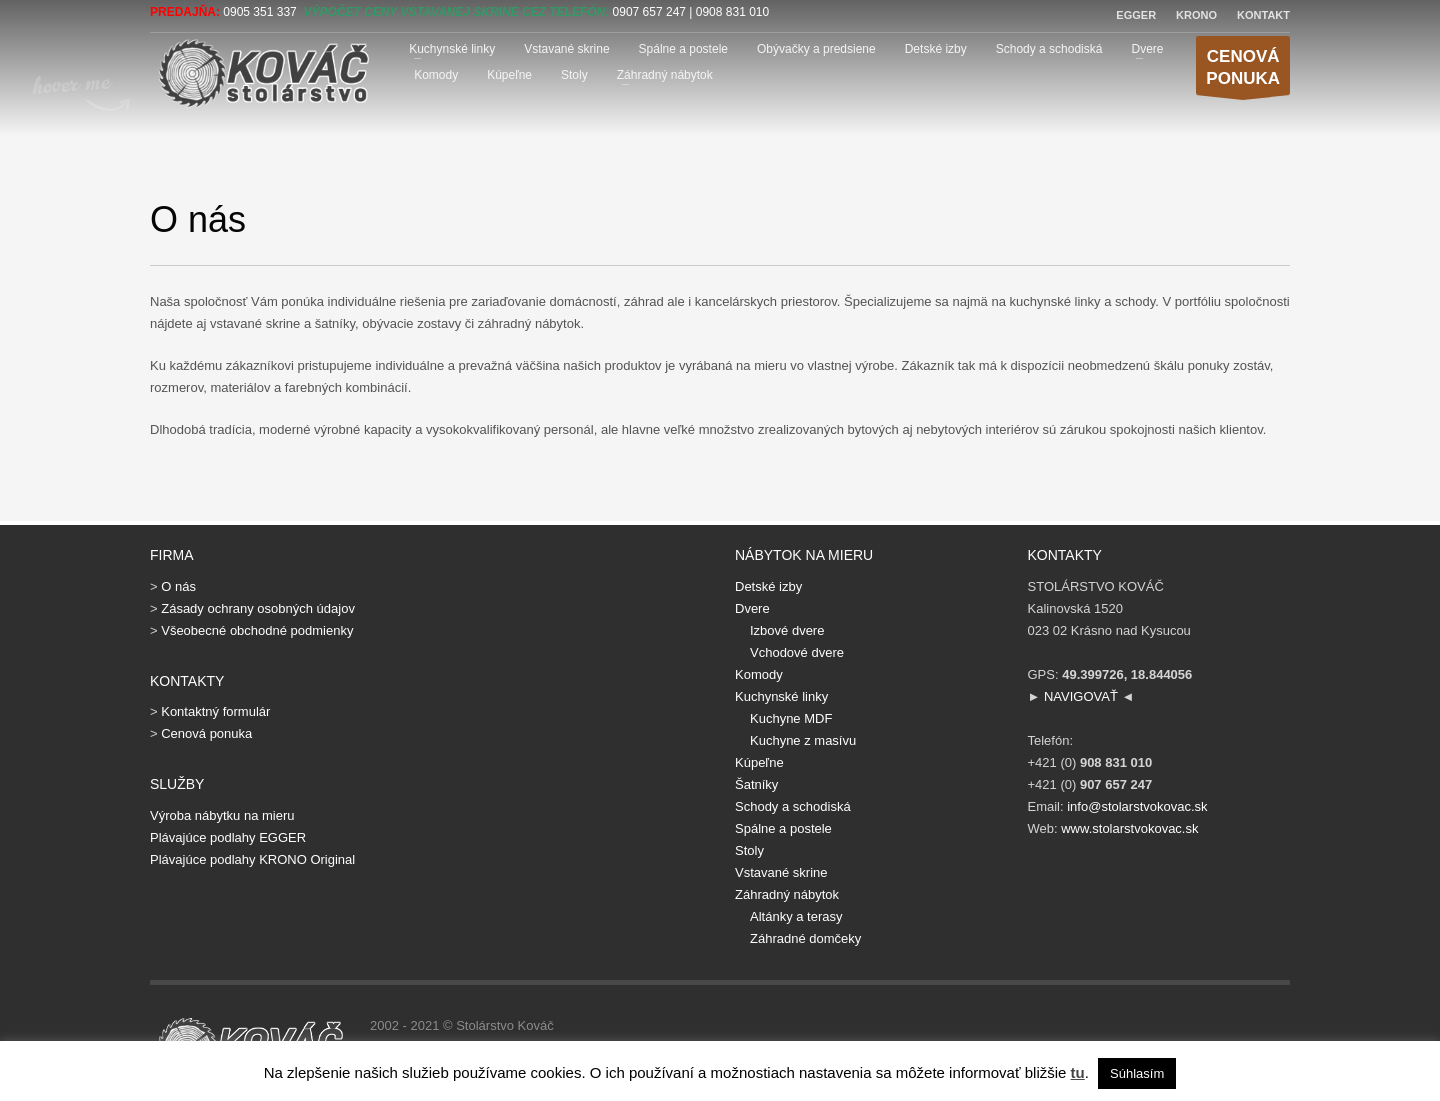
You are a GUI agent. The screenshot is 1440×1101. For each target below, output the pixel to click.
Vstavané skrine (566, 49)
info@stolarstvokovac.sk (1137, 806)
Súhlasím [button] (1137, 1073)
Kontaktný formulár (215, 711)
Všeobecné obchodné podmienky (257, 630)
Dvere (1147, 49)
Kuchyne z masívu (803, 740)
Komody (436, 75)
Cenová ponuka (206, 733)
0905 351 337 (259, 12)
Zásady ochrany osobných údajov (258, 608)
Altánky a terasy (796, 916)
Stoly (574, 75)
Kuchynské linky (452, 49)
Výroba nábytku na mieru (222, 815)
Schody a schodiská (1049, 49)
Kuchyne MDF (791, 718)
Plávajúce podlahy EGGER (228, 837)
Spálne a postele (683, 49)
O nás (178, 586)
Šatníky (756, 784)
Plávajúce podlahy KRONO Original (252, 859)
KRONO (1196, 15)
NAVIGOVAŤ (1081, 696)
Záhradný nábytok (665, 75)
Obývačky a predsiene (816, 49)
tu (1078, 1072)
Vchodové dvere (797, 652)
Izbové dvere (787, 630)
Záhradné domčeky (805, 938)
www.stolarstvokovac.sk (1129, 828)
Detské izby (936, 49)
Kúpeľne (509, 75)
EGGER (1136, 15)
